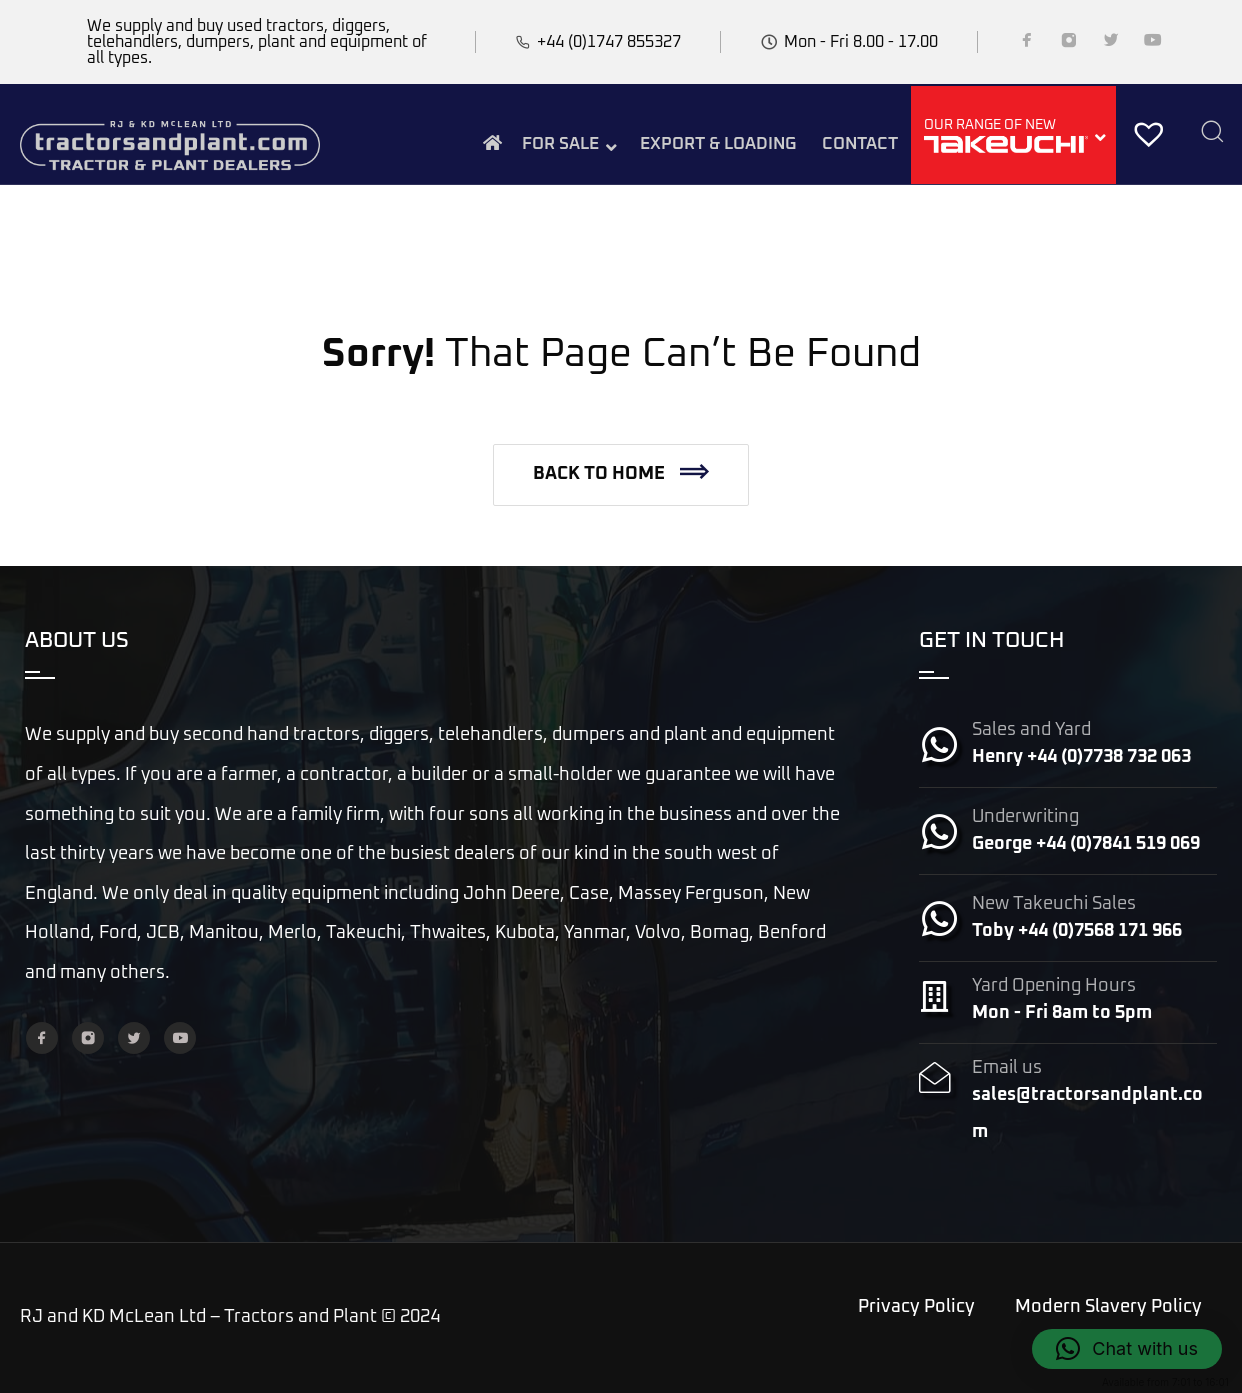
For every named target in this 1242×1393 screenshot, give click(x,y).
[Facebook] (1027, 44)
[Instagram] (1069, 44)
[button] (621, 475)
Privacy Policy (916, 1307)
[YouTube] (1153, 44)
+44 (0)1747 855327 (609, 42)
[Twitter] (1111, 44)
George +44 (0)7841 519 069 (1086, 844)
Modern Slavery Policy (1108, 1307)
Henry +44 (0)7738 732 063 (1081, 757)
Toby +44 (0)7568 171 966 (1077, 931)
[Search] (1212, 133)
